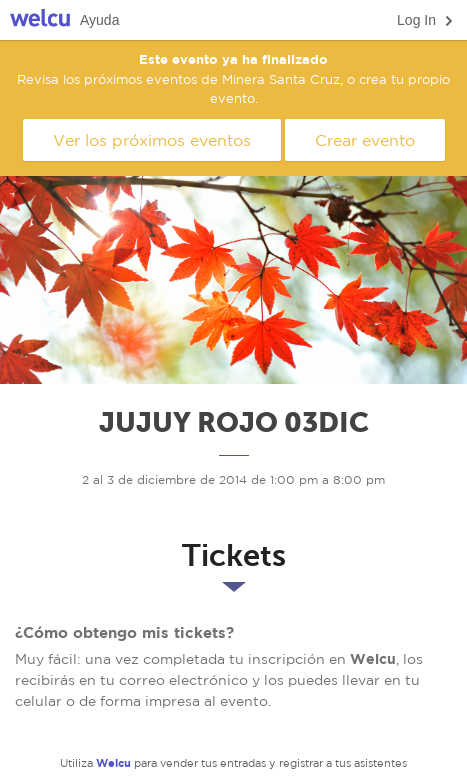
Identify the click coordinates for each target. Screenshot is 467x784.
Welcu (40, 20)
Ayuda (99, 20)
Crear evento (365, 140)
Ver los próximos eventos (152, 140)
